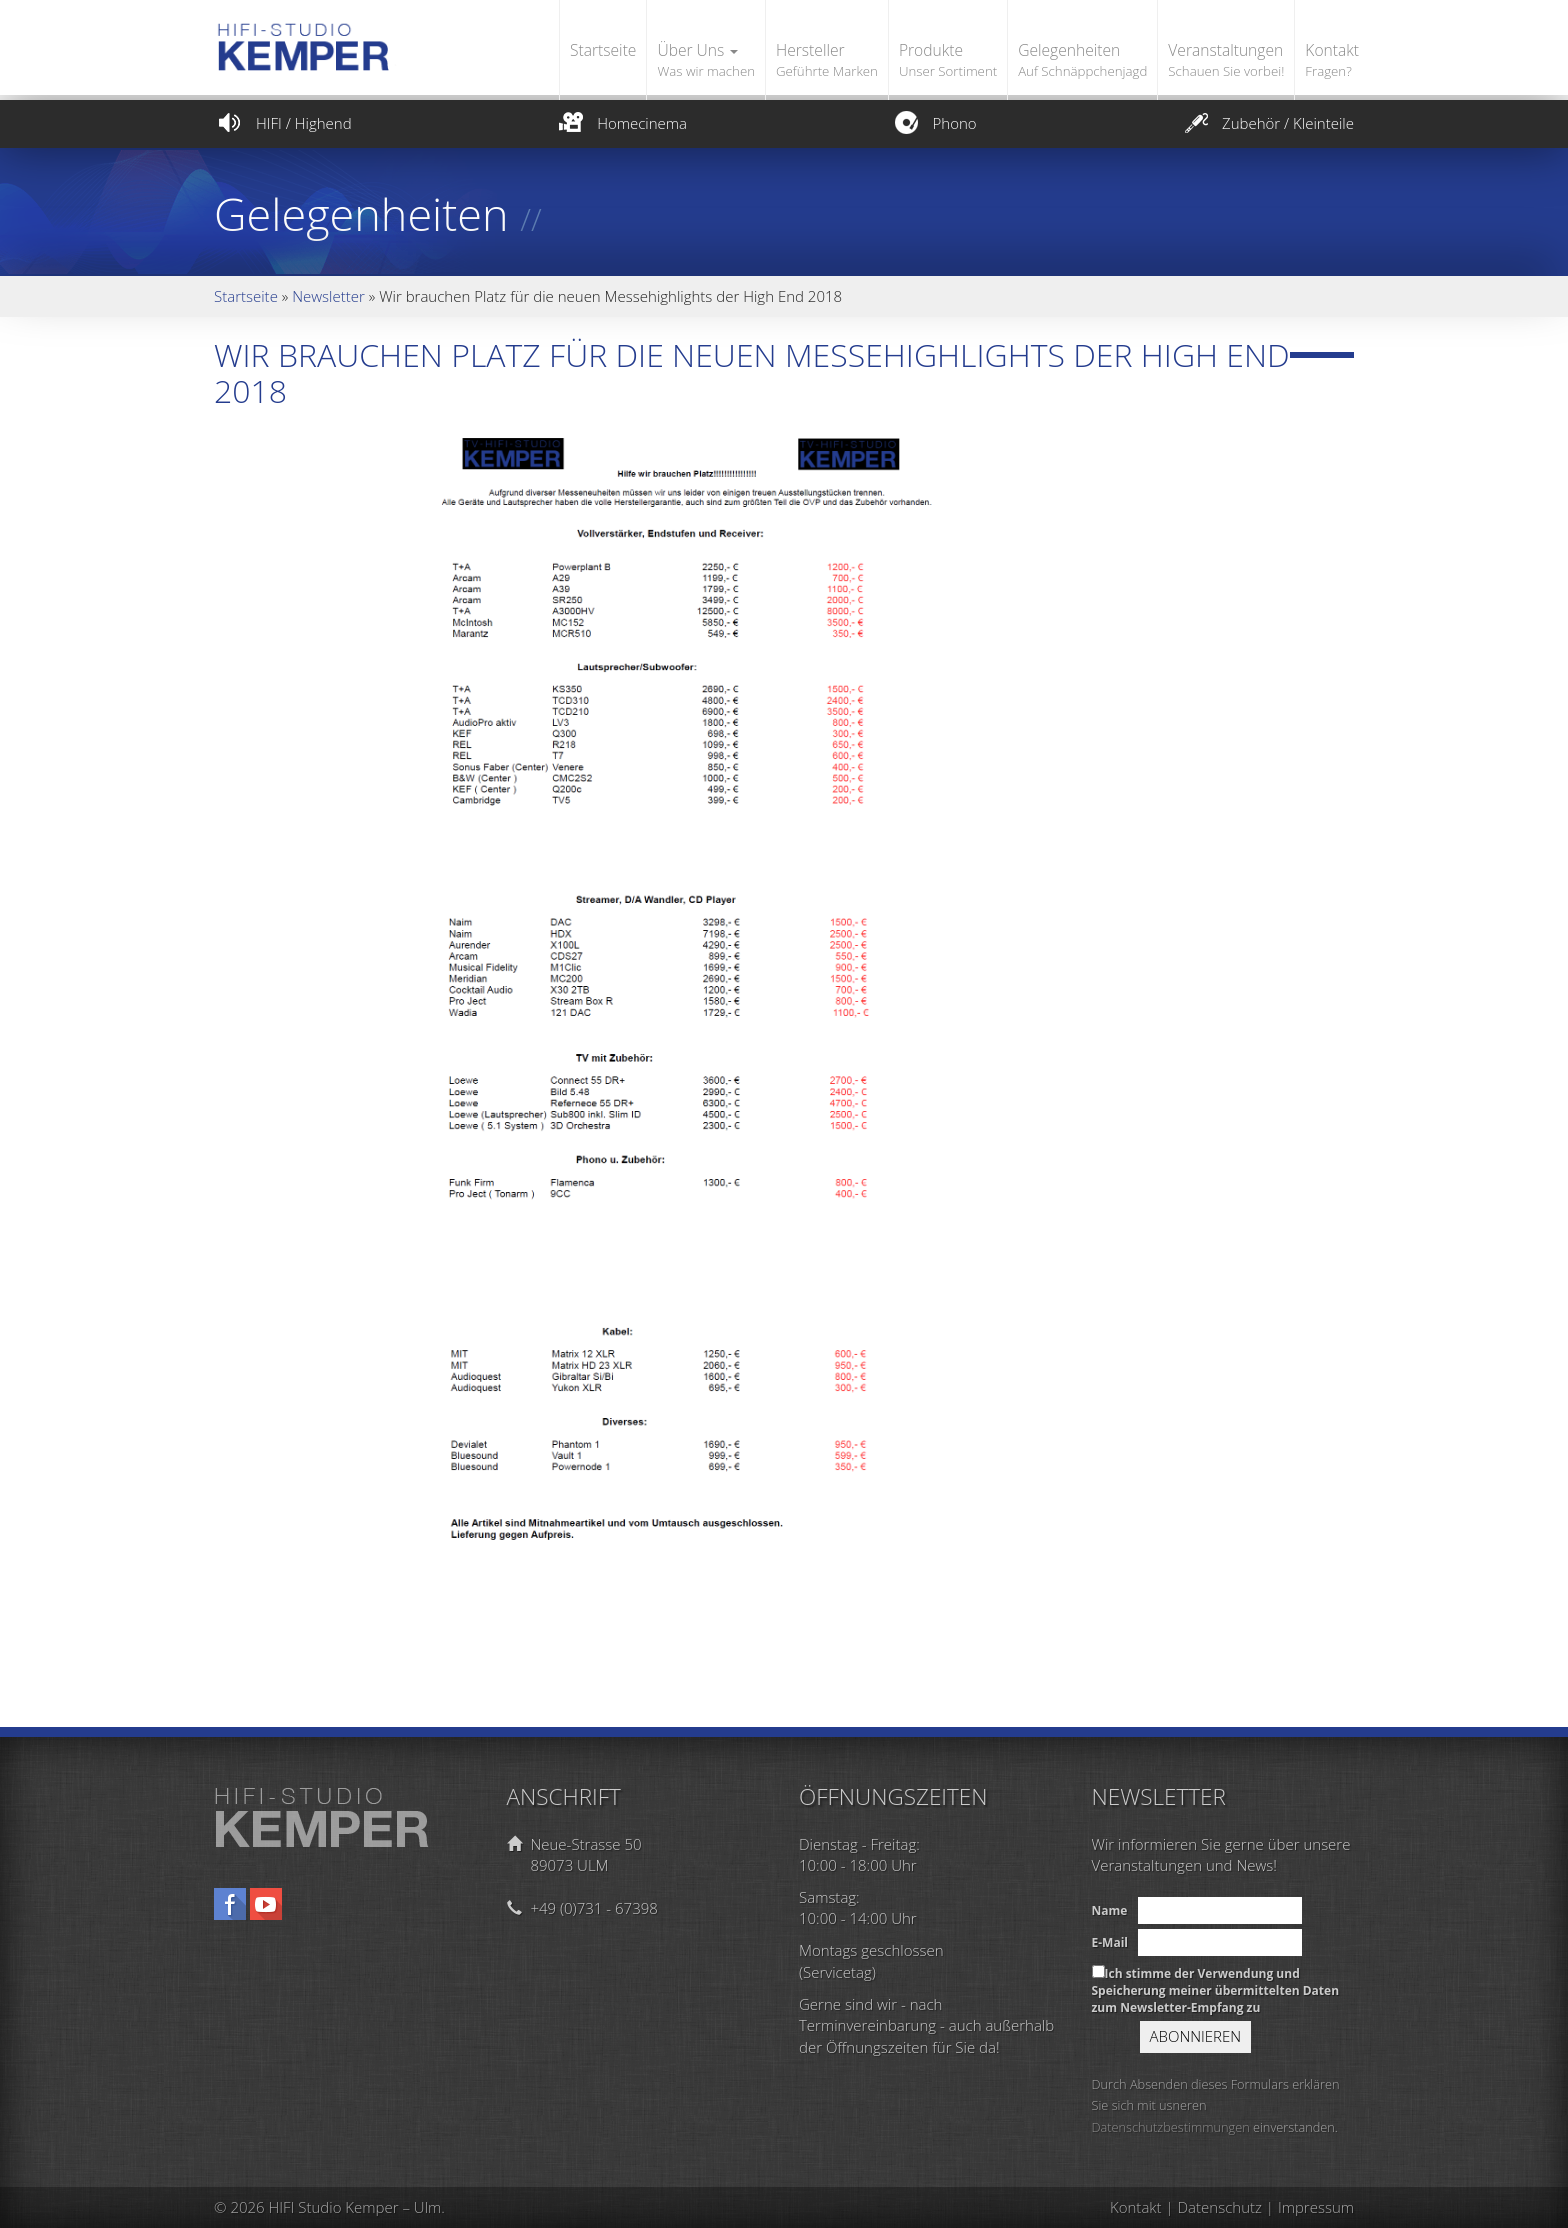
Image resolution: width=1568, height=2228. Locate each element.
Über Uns (706, 60)
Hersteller (827, 60)
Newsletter (328, 296)
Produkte (948, 60)
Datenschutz (1220, 2207)
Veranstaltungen (1226, 60)
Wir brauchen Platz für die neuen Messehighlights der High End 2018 (752, 372)
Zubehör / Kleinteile (1267, 123)
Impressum (1316, 2207)
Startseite (603, 50)
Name (1110, 1910)
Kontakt (1332, 60)
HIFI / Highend (283, 123)
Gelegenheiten (1082, 60)
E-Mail (1110, 1942)
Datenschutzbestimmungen (1171, 2127)
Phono (934, 123)
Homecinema (621, 123)
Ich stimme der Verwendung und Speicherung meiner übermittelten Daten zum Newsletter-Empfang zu (1216, 1990)
